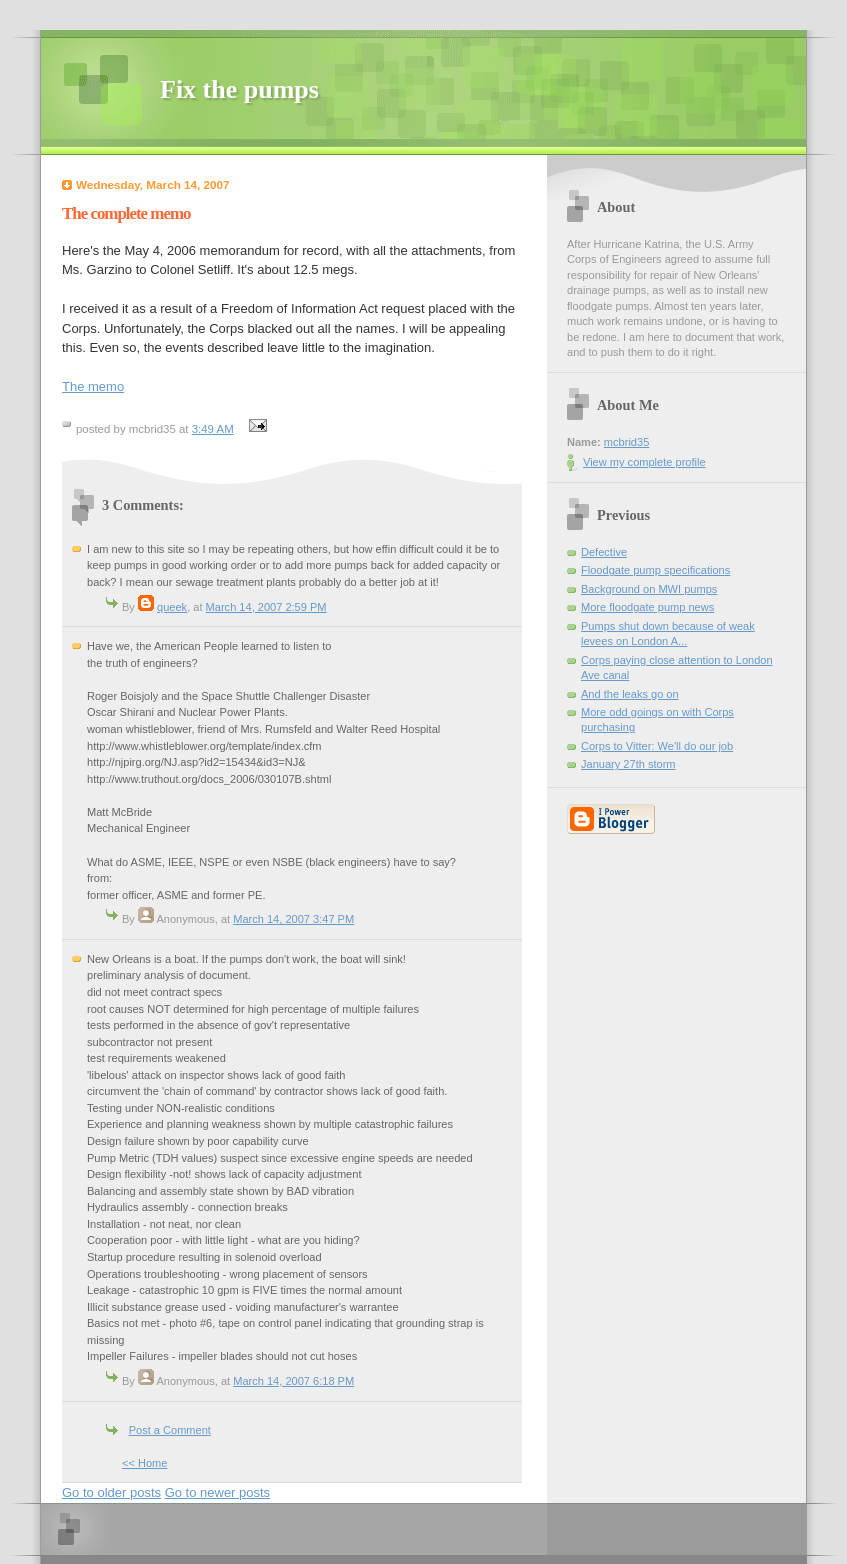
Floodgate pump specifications (655, 570)
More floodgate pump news (647, 607)
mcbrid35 (626, 442)
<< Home (144, 1463)
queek (172, 607)
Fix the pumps (239, 89)
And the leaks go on (630, 694)
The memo (93, 386)
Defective (604, 552)
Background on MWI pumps (649, 589)
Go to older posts (111, 1492)
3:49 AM (213, 429)
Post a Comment (170, 1430)
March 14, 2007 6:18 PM (293, 1381)
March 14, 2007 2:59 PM (266, 607)
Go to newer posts (218, 1492)
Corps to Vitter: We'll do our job (657, 746)
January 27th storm (628, 764)
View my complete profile (644, 462)
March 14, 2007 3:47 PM (293, 919)
